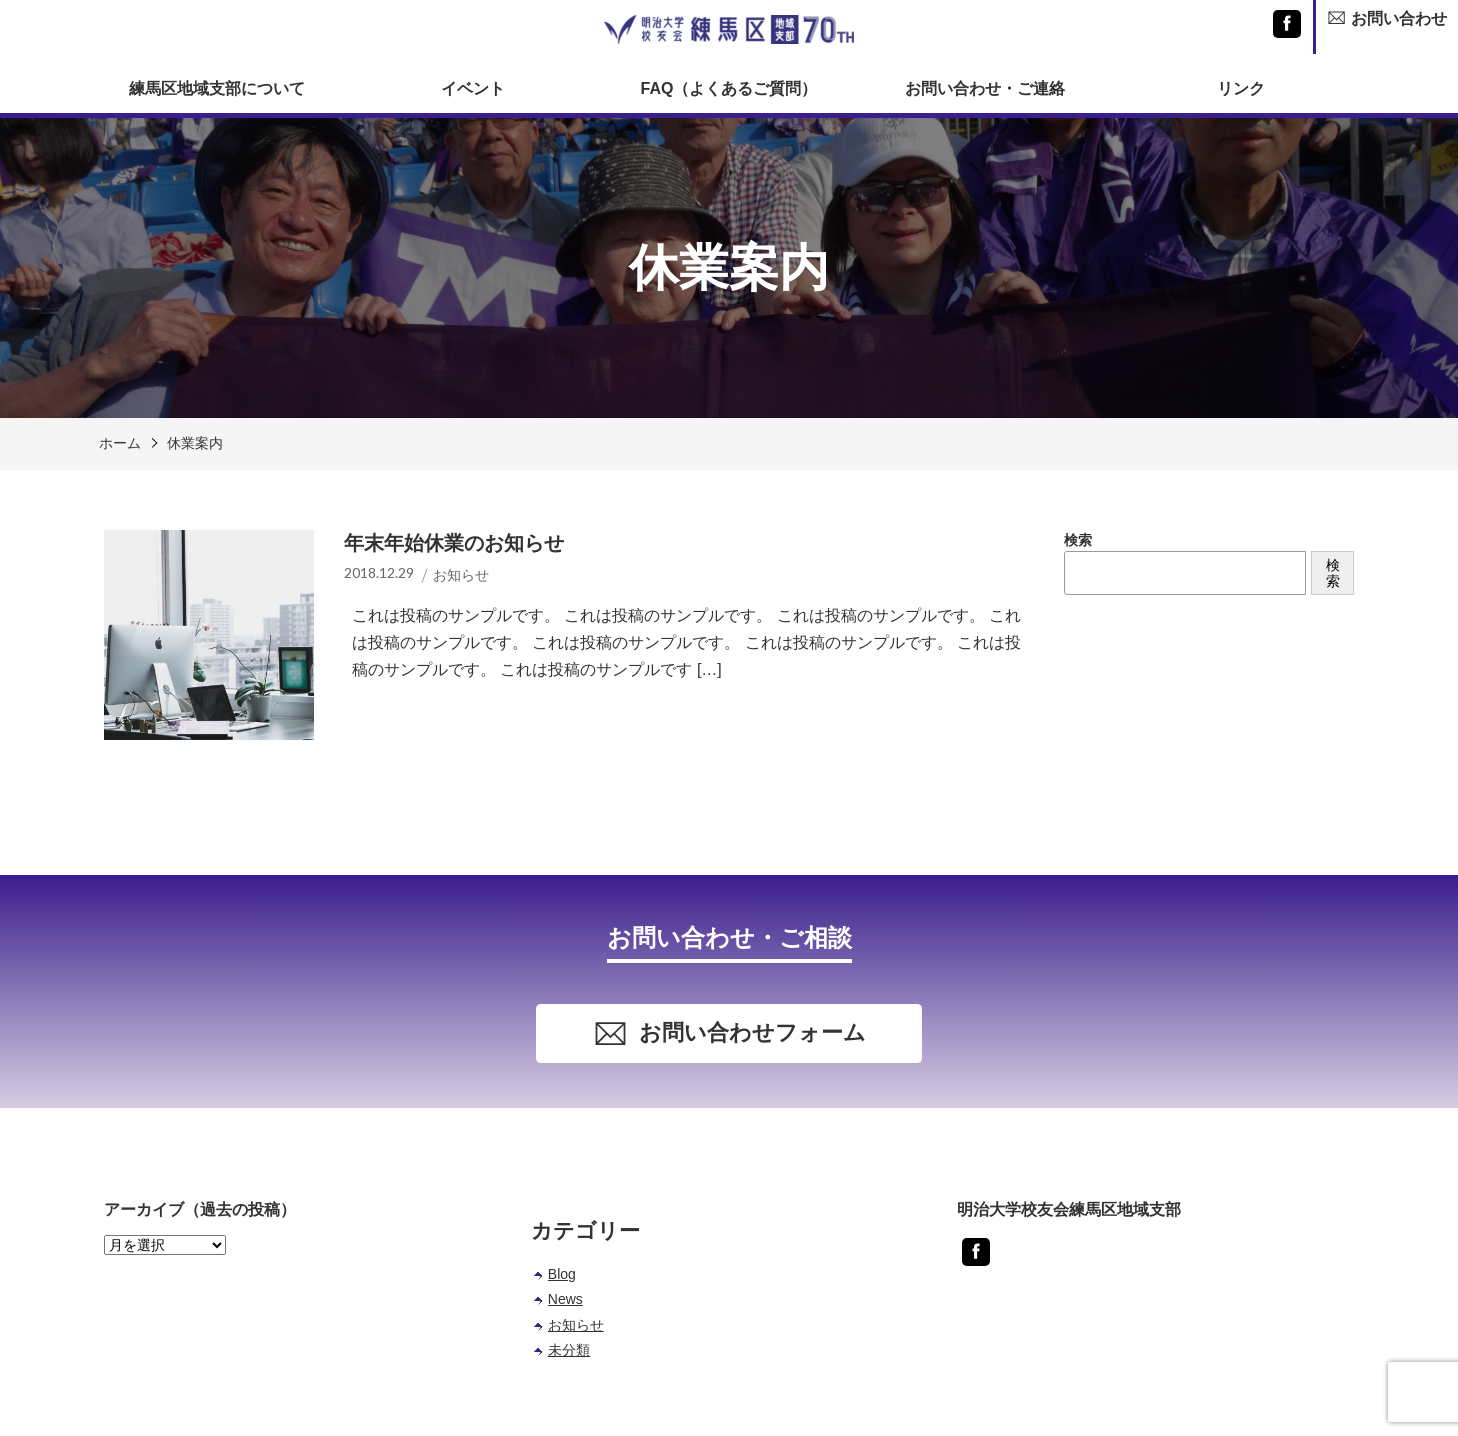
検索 (1078, 540)
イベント (473, 88)
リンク (1241, 88)
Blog (562, 1274)
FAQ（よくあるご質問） (729, 88)
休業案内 (195, 443)
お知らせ (576, 1325)
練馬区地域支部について (217, 88)
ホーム (120, 443)
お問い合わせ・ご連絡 (985, 88)
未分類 (569, 1350)
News (565, 1299)
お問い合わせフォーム (729, 1033)
